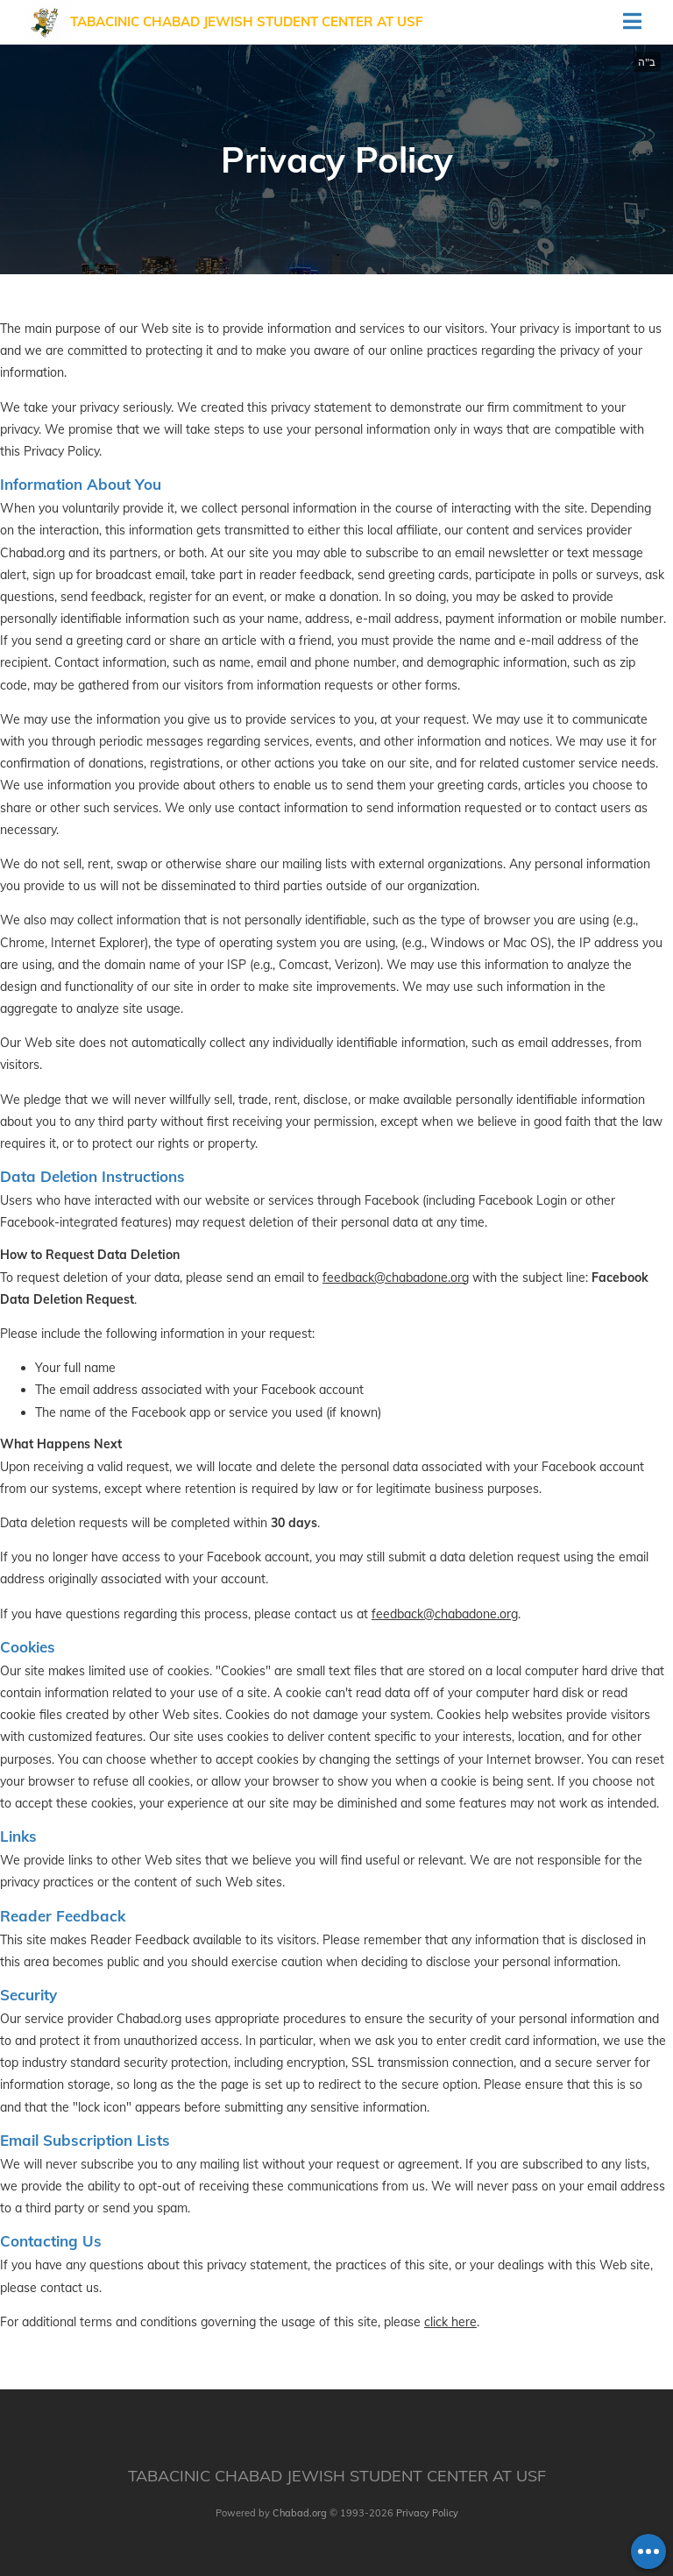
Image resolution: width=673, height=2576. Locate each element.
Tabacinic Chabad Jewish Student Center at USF (246, 21)
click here (450, 2322)
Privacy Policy (427, 2513)
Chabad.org (300, 2513)
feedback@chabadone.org (395, 1277)
